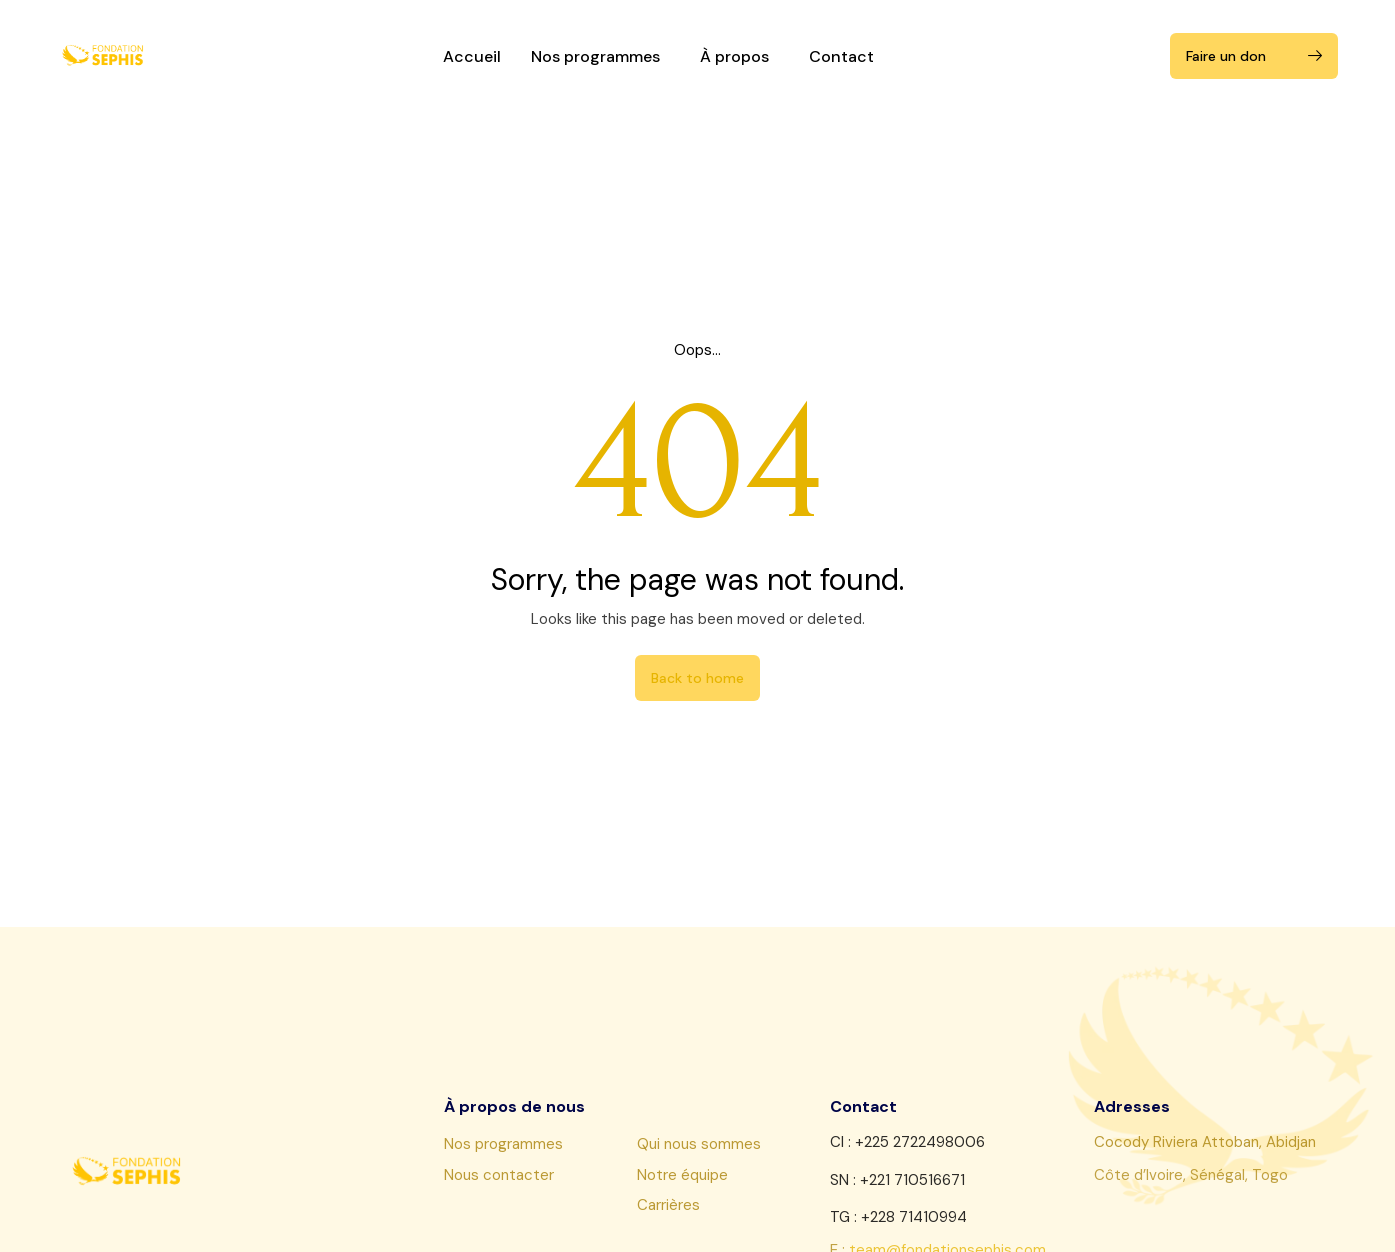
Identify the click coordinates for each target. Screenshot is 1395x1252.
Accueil (472, 56)
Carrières (668, 1205)
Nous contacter (499, 1175)
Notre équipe (682, 1175)
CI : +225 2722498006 (907, 1142)
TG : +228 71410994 (898, 1217)
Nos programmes (600, 56)
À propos (739, 56)
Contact (841, 56)
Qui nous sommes (699, 1144)
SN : (845, 1180)
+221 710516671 (912, 1180)
